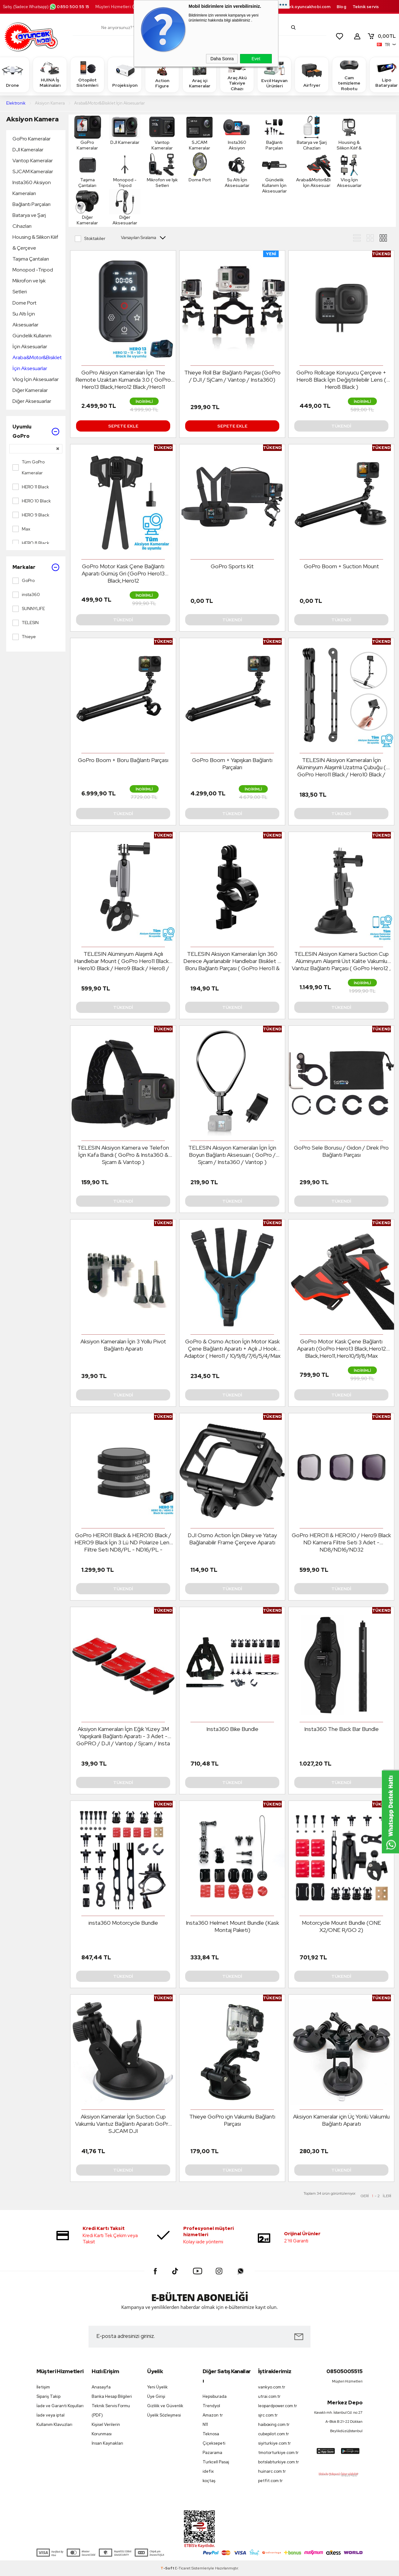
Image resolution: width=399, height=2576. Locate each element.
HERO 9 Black (30, 515)
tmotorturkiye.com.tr (278, 2452)
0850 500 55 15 (69, 6)
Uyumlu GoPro (35, 431)
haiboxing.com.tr (274, 2424)
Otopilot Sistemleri (87, 74)
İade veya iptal (50, 2415)
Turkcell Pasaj (216, 2462)
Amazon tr (213, 2415)
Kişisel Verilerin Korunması (106, 2429)
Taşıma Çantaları (30, 259)
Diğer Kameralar (30, 390)
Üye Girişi (156, 2396)
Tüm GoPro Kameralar (28, 467)
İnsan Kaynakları (107, 2443)
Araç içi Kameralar (199, 74)
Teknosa (211, 2434)
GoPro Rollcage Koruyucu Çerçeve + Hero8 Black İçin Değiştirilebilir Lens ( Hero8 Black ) (341, 379)
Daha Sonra (222, 58)
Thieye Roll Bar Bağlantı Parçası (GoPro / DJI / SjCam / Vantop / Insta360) (232, 376)
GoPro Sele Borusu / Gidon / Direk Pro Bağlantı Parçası (341, 1151)
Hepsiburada (215, 2396)
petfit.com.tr (270, 2480)
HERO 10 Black (31, 501)
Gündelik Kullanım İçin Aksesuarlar (31, 341)
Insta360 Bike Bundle (232, 1729)
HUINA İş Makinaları (50, 74)
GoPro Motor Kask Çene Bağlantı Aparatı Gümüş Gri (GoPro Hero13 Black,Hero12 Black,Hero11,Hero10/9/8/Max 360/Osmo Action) (123, 573)
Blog (341, 6)
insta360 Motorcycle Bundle (123, 1922)
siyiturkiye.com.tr (274, 2443)
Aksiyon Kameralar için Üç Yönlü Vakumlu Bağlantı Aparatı (341, 2120)
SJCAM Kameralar (32, 171)
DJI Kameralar (27, 149)
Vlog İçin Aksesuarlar (35, 379)
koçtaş (209, 2480)
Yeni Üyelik (157, 2387)
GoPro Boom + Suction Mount (341, 566)
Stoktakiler (90, 239)
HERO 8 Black (30, 543)
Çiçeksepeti (214, 2443)
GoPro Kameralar (31, 138)
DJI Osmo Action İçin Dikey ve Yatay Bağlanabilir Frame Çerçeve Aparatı (232, 1539)
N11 (205, 2424)
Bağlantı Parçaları (31, 204)
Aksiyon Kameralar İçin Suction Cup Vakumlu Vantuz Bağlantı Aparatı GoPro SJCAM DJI (123, 2123)
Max (21, 529)
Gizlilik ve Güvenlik (165, 2405)
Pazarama (212, 2452)
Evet (256, 58)
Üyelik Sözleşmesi (164, 2415)
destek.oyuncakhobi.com (304, 6)
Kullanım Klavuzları (54, 2424)
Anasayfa (101, 2387)
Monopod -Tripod (32, 269)
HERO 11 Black (30, 487)
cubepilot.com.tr (273, 2434)
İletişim (43, 2387)
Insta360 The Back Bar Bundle (341, 1729)
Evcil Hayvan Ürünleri (274, 74)
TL (381, 36)
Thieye (24, 637)
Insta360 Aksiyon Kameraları (31, 188)
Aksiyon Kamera (32, 119)
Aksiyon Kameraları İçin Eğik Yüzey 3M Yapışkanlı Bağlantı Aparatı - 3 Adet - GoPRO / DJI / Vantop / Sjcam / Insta (123, 1736)
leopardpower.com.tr (277, 2405)
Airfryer (311, 74)
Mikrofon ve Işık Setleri (29, 286)
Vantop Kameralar (32, 160)
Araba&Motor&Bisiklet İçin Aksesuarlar (37, 363)
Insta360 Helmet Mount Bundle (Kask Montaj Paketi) (232, 1926)
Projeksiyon (124, 74)
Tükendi (341, 426)
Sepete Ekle (123, 426)
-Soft (168, 2568)
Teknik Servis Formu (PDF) (111, 2410)
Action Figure (162, 74)
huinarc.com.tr (272, 2471)
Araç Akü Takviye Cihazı (237, 74)
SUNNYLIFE (28, 609)
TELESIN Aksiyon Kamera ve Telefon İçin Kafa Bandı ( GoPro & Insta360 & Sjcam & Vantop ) (123, 1155)
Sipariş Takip (48, 2396)
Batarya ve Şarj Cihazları (29, 220)
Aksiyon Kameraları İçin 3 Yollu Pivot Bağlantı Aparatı (123, 1345)
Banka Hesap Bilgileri (112, 2396)
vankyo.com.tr (271, 2387)
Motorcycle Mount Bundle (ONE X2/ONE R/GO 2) (341, 1926)
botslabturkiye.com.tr (278, 2462)
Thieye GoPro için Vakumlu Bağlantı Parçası (232, 2120)
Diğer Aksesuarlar (31, 401)
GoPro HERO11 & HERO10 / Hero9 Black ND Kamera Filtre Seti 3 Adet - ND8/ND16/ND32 (341, 1542)
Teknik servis (366, 6)
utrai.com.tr (269, 2396)
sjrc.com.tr (268, 2415)
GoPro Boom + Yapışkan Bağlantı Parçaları (232, 763)
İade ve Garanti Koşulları (60, 2405)
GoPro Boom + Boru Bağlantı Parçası (123, 760)
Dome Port (24, 303)
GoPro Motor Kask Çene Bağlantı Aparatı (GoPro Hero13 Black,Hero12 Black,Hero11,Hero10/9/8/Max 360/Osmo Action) (341, 1349)
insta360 (26, 595)
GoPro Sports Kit (232, 566)
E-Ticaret (182, 2568)
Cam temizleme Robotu (349, 74)
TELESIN (25, 623)
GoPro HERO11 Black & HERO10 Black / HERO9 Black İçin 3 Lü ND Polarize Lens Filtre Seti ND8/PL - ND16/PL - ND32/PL (123, 1542)
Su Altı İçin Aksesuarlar (25, 319)
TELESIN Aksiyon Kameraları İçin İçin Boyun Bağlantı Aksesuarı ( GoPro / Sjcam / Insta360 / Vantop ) (232, 1155)
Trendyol (211, 2405)
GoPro (23, 581)
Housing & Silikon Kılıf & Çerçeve (35, 242)
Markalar (35, 567)
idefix (208, 2471)
